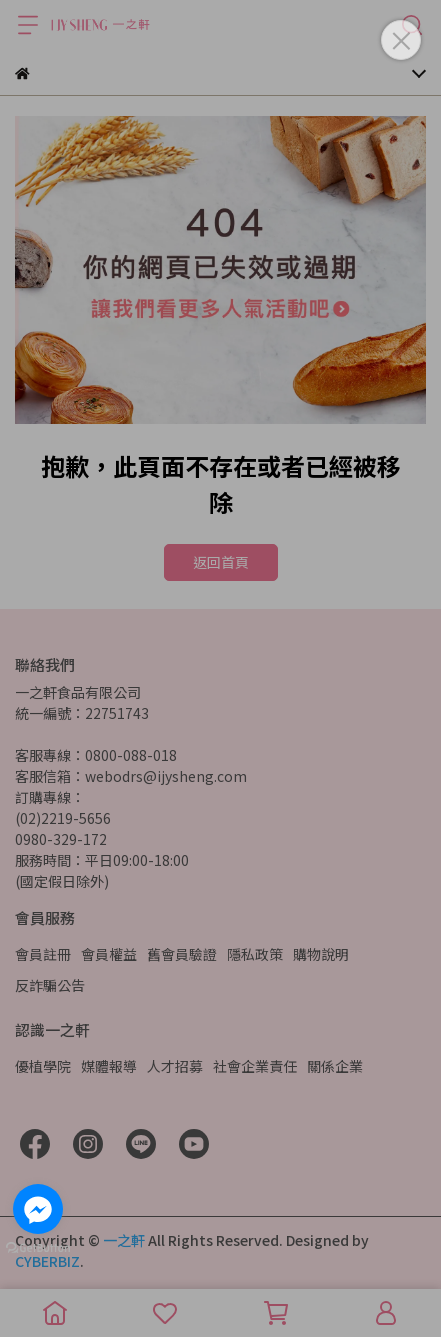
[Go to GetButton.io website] (38, 1247)
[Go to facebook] (38, 1209)
